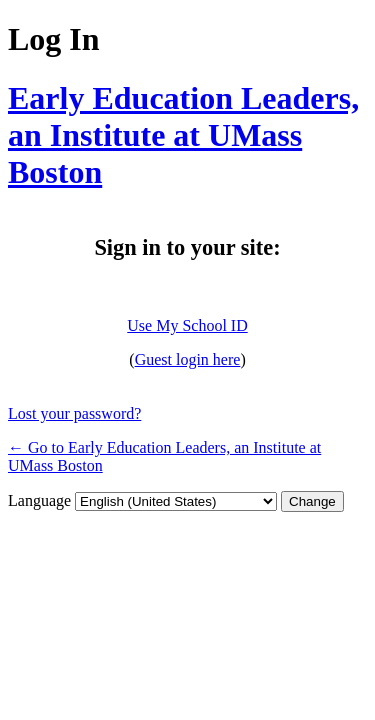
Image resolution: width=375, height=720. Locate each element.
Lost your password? (74, 413)
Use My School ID (187, 325)
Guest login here (188, 359)
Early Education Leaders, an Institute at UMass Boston (183, 135)
